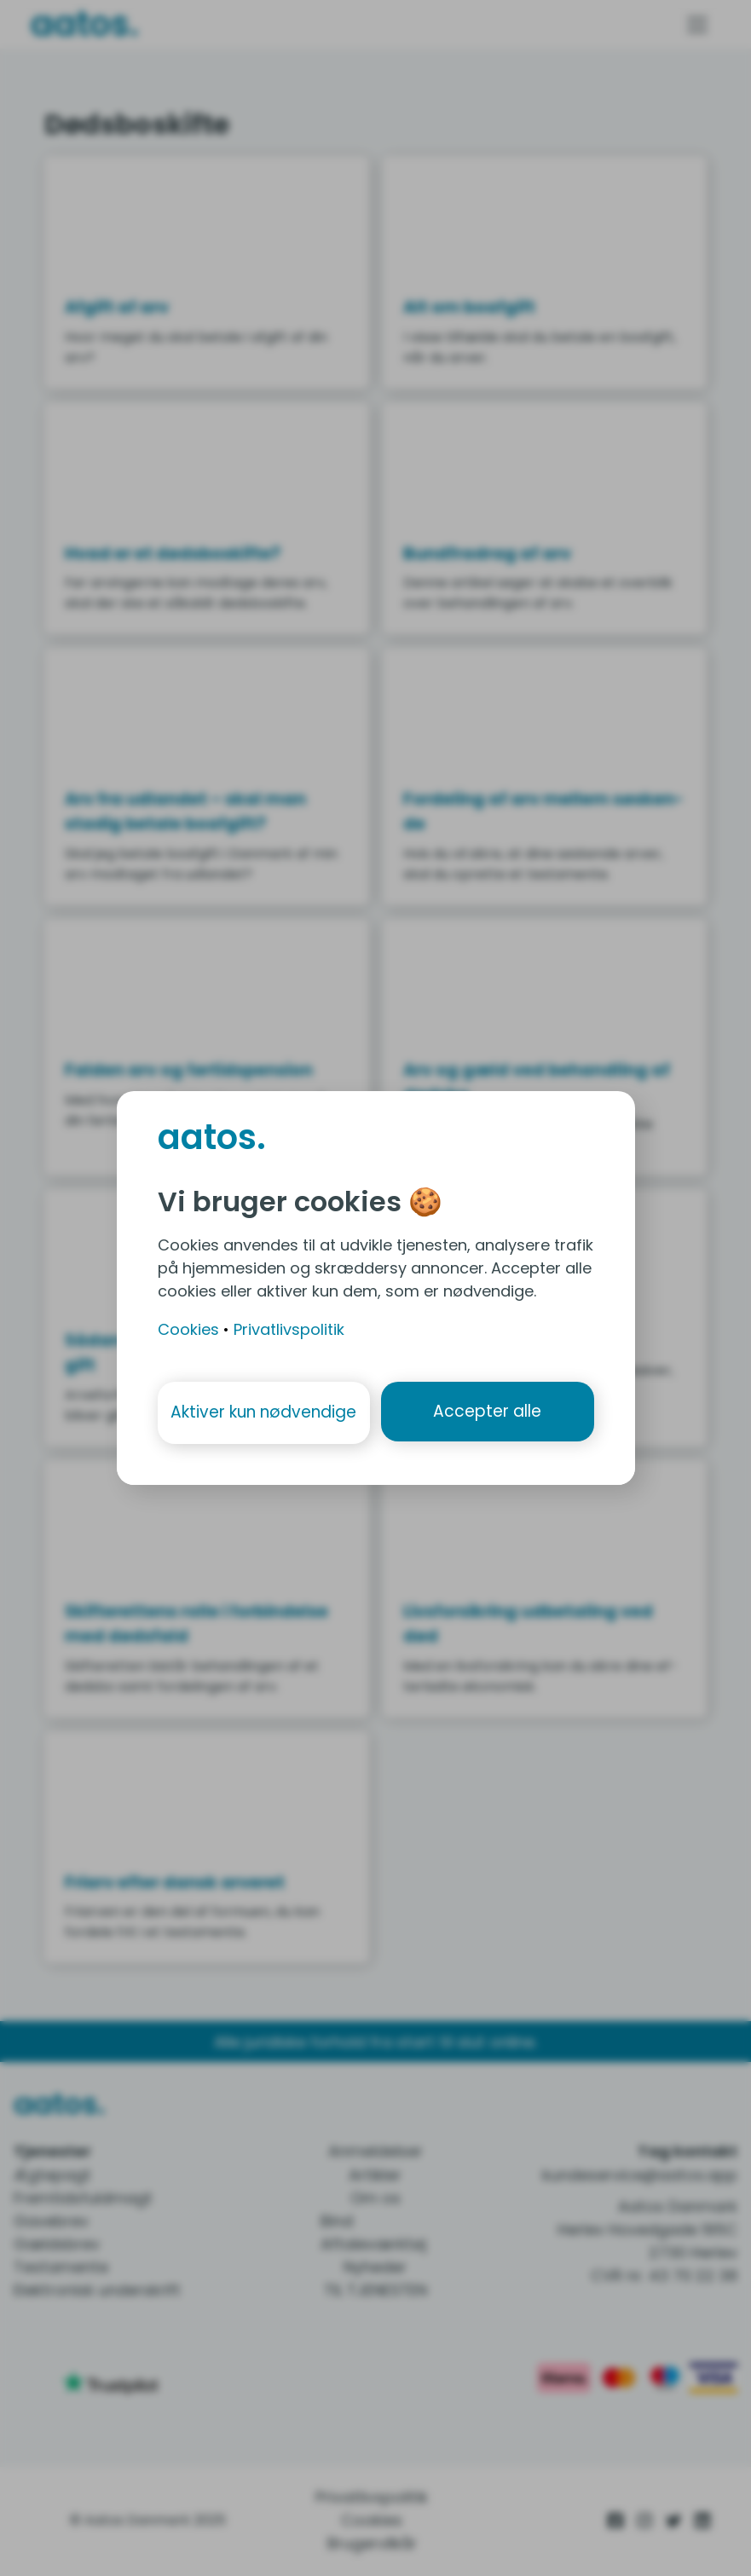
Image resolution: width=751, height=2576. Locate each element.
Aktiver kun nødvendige (263, 1412)
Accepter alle (488, 1412)
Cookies (188, 1327)
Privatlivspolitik (289, 1327)
